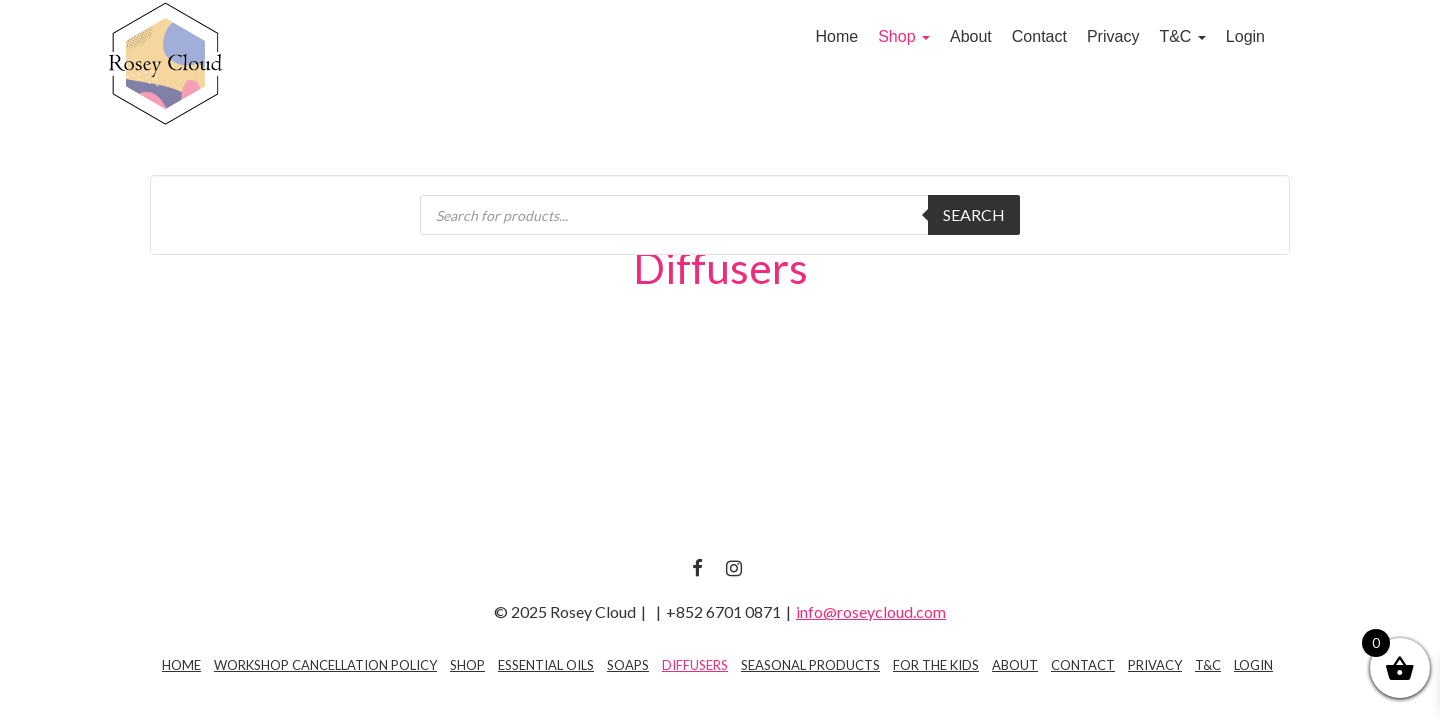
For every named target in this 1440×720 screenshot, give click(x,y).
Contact (1039, 36)
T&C (1182, 36)
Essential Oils (546, 665)
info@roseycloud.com (871, 611)
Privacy (1113, 36)
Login (1245, 36)
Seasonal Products (810, 665)
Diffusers (695, 665)
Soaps (628, 665)
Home (836, 36)
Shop (904, 36)
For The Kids (936, 665)
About (971, 36)
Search (974, 214)
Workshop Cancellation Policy (325, 665)
